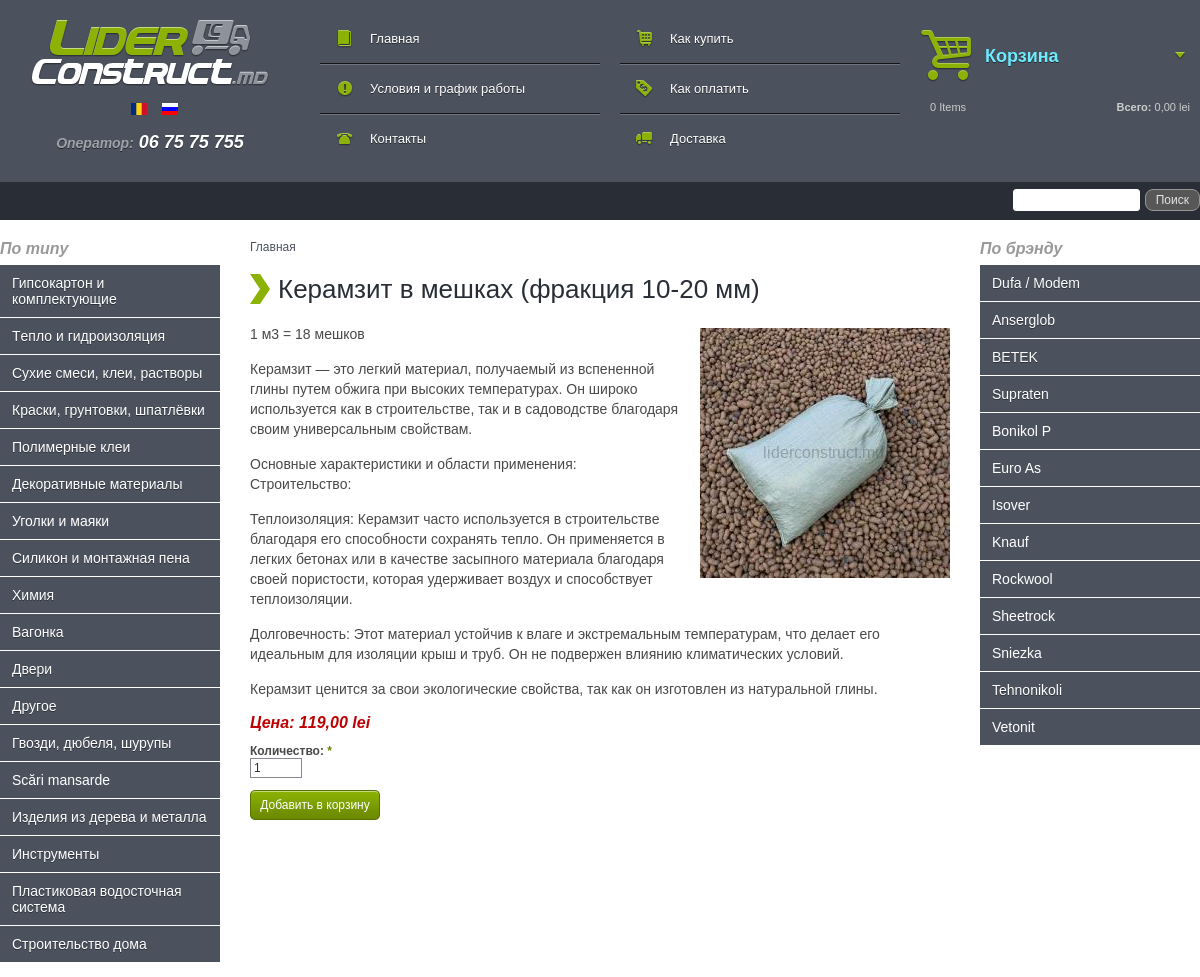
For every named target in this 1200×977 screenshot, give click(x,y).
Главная (394, 38)
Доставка (698, 138)
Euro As (1016, 468)
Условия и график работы (447, 88)
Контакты (398, 138)
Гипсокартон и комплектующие (64, 291)
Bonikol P (1021, 431)
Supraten (1020, 394)
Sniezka (1017, 653)
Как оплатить (709, 88)
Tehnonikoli (1027, 690)
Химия (33, 595)
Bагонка (38, 632)
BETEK (1015, 357)
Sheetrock (1023, 616)
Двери (32, 669)
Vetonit (1013, 727)
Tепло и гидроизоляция (88, 336)
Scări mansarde (61, 780)
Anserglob (1023, 320)
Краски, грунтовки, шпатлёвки (108, 410)
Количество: (291, 751)
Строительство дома (79, 944)
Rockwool (1022, 579)
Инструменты (55, 854)
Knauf (1010, 542)
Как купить (701, 38)
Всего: (1133, 107)
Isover (1011, 505)
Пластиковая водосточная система (97, 899)
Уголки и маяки (60, 521)
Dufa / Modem (1036, 283)
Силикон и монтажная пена (101, 558)
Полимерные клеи (71, 447)
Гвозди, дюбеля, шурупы (91, 743)
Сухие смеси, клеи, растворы (107, 373)
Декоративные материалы (97, 484)
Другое (34, 706)
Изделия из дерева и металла (109, 817)
